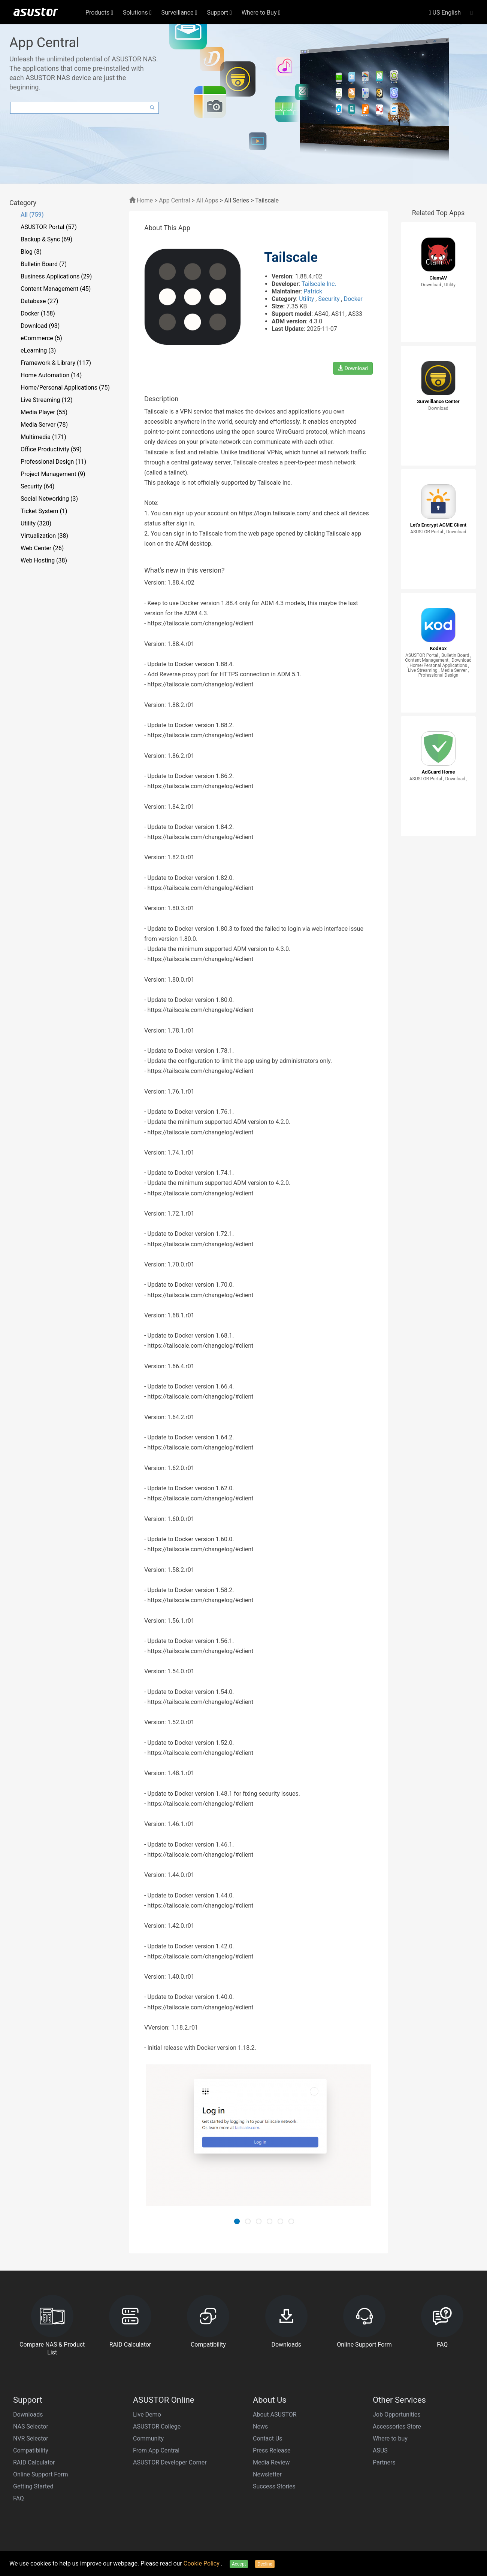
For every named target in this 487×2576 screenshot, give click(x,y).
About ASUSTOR (275, 2414)
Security (329, 298)
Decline (264, 2564)
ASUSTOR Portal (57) (49, 227)
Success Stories (274, 2486)
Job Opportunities (396, 2414)
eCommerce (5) (41, 338)
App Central (174, 200)
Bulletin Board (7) (44, 264)
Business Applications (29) (56, 276)
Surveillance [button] (179, 12)
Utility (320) (36, 523)
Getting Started (33, 2486)
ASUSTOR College (157, 2426)
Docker (353, 298)
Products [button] (99, 12)
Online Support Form (40, 2474)
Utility (307, 298)
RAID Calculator (34, 2462)
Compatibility (30, 2450)
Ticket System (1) (44, 511)
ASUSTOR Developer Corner (170, 2462)
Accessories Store (397, 2426)
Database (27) (39, 301)
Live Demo (147, 2414)
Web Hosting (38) (44, 560)
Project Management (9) (53, 474)
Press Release (272, 2450)
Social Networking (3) (49, 498)
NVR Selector (30, 2438)
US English (445, 12)
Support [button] (219, 12)
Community (148, 2438)
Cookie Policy (202, 2563)
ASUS (380, 2450)
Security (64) (37, 486)
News (260, 2426)
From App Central (156, 2450)
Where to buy (390, 2438)
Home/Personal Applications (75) (65, 387)
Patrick (312, 291)
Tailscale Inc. (319, 283)
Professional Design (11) (53, 461)
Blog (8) (31, 251)
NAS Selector (30, 2426)
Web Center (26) (42, 548)
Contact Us (267, 2438)
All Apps (207, 200)
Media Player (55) (44, 412)
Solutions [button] (137, 12)
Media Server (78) (44, 424)
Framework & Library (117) (56, 362)
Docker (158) (38, 313)
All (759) (32, 214)
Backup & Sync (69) (46, 239)
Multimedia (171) (43, 436)
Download (353, 368)
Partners (384, 2462)
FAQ (18, 2498)
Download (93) (40, 325)
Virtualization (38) (44, 535)
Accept (239, 2564)
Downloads (28, 2414)
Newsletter (267, 2474)
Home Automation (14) (51, 375)
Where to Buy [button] (261, 12)
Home (141, 200)
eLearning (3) (38, 350)
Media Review (271, 2462)
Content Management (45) (56, 288)
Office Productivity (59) (51, 449)
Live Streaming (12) (47, 399)
